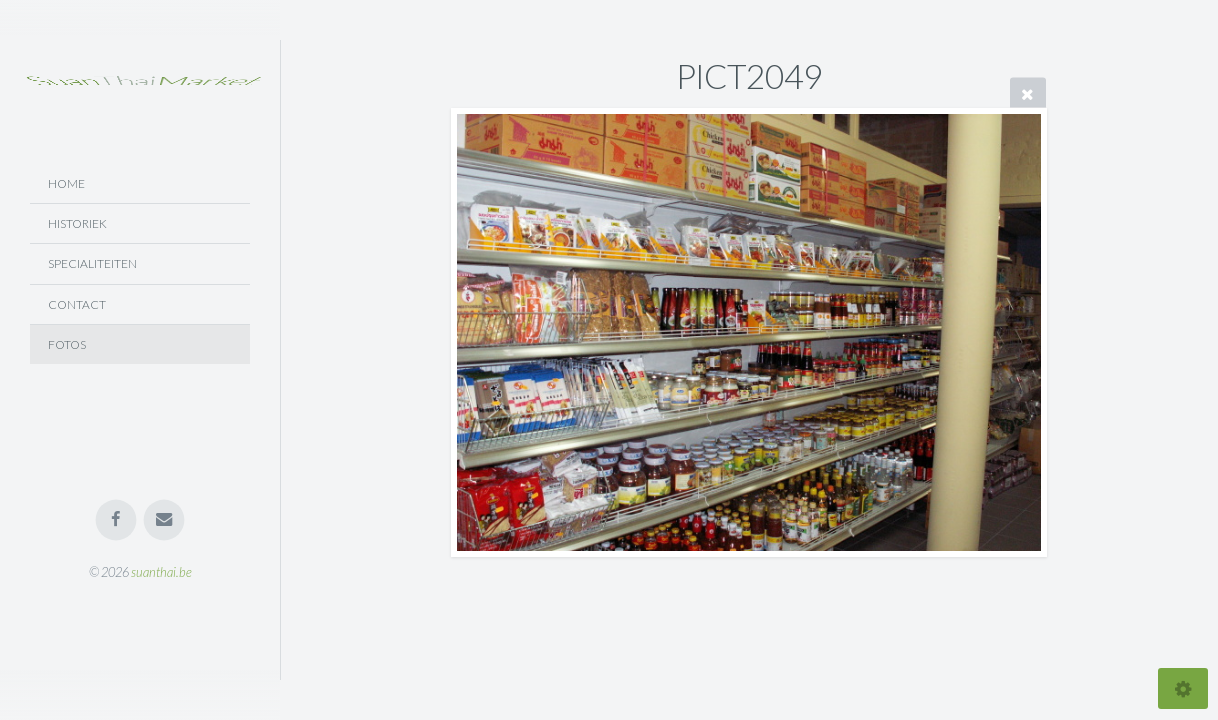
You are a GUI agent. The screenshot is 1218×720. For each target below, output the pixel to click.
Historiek (77, 223)
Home (66, 183)
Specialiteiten (92, 263)
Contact (77, 304)
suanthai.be (161, 572)
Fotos (67, 344)
